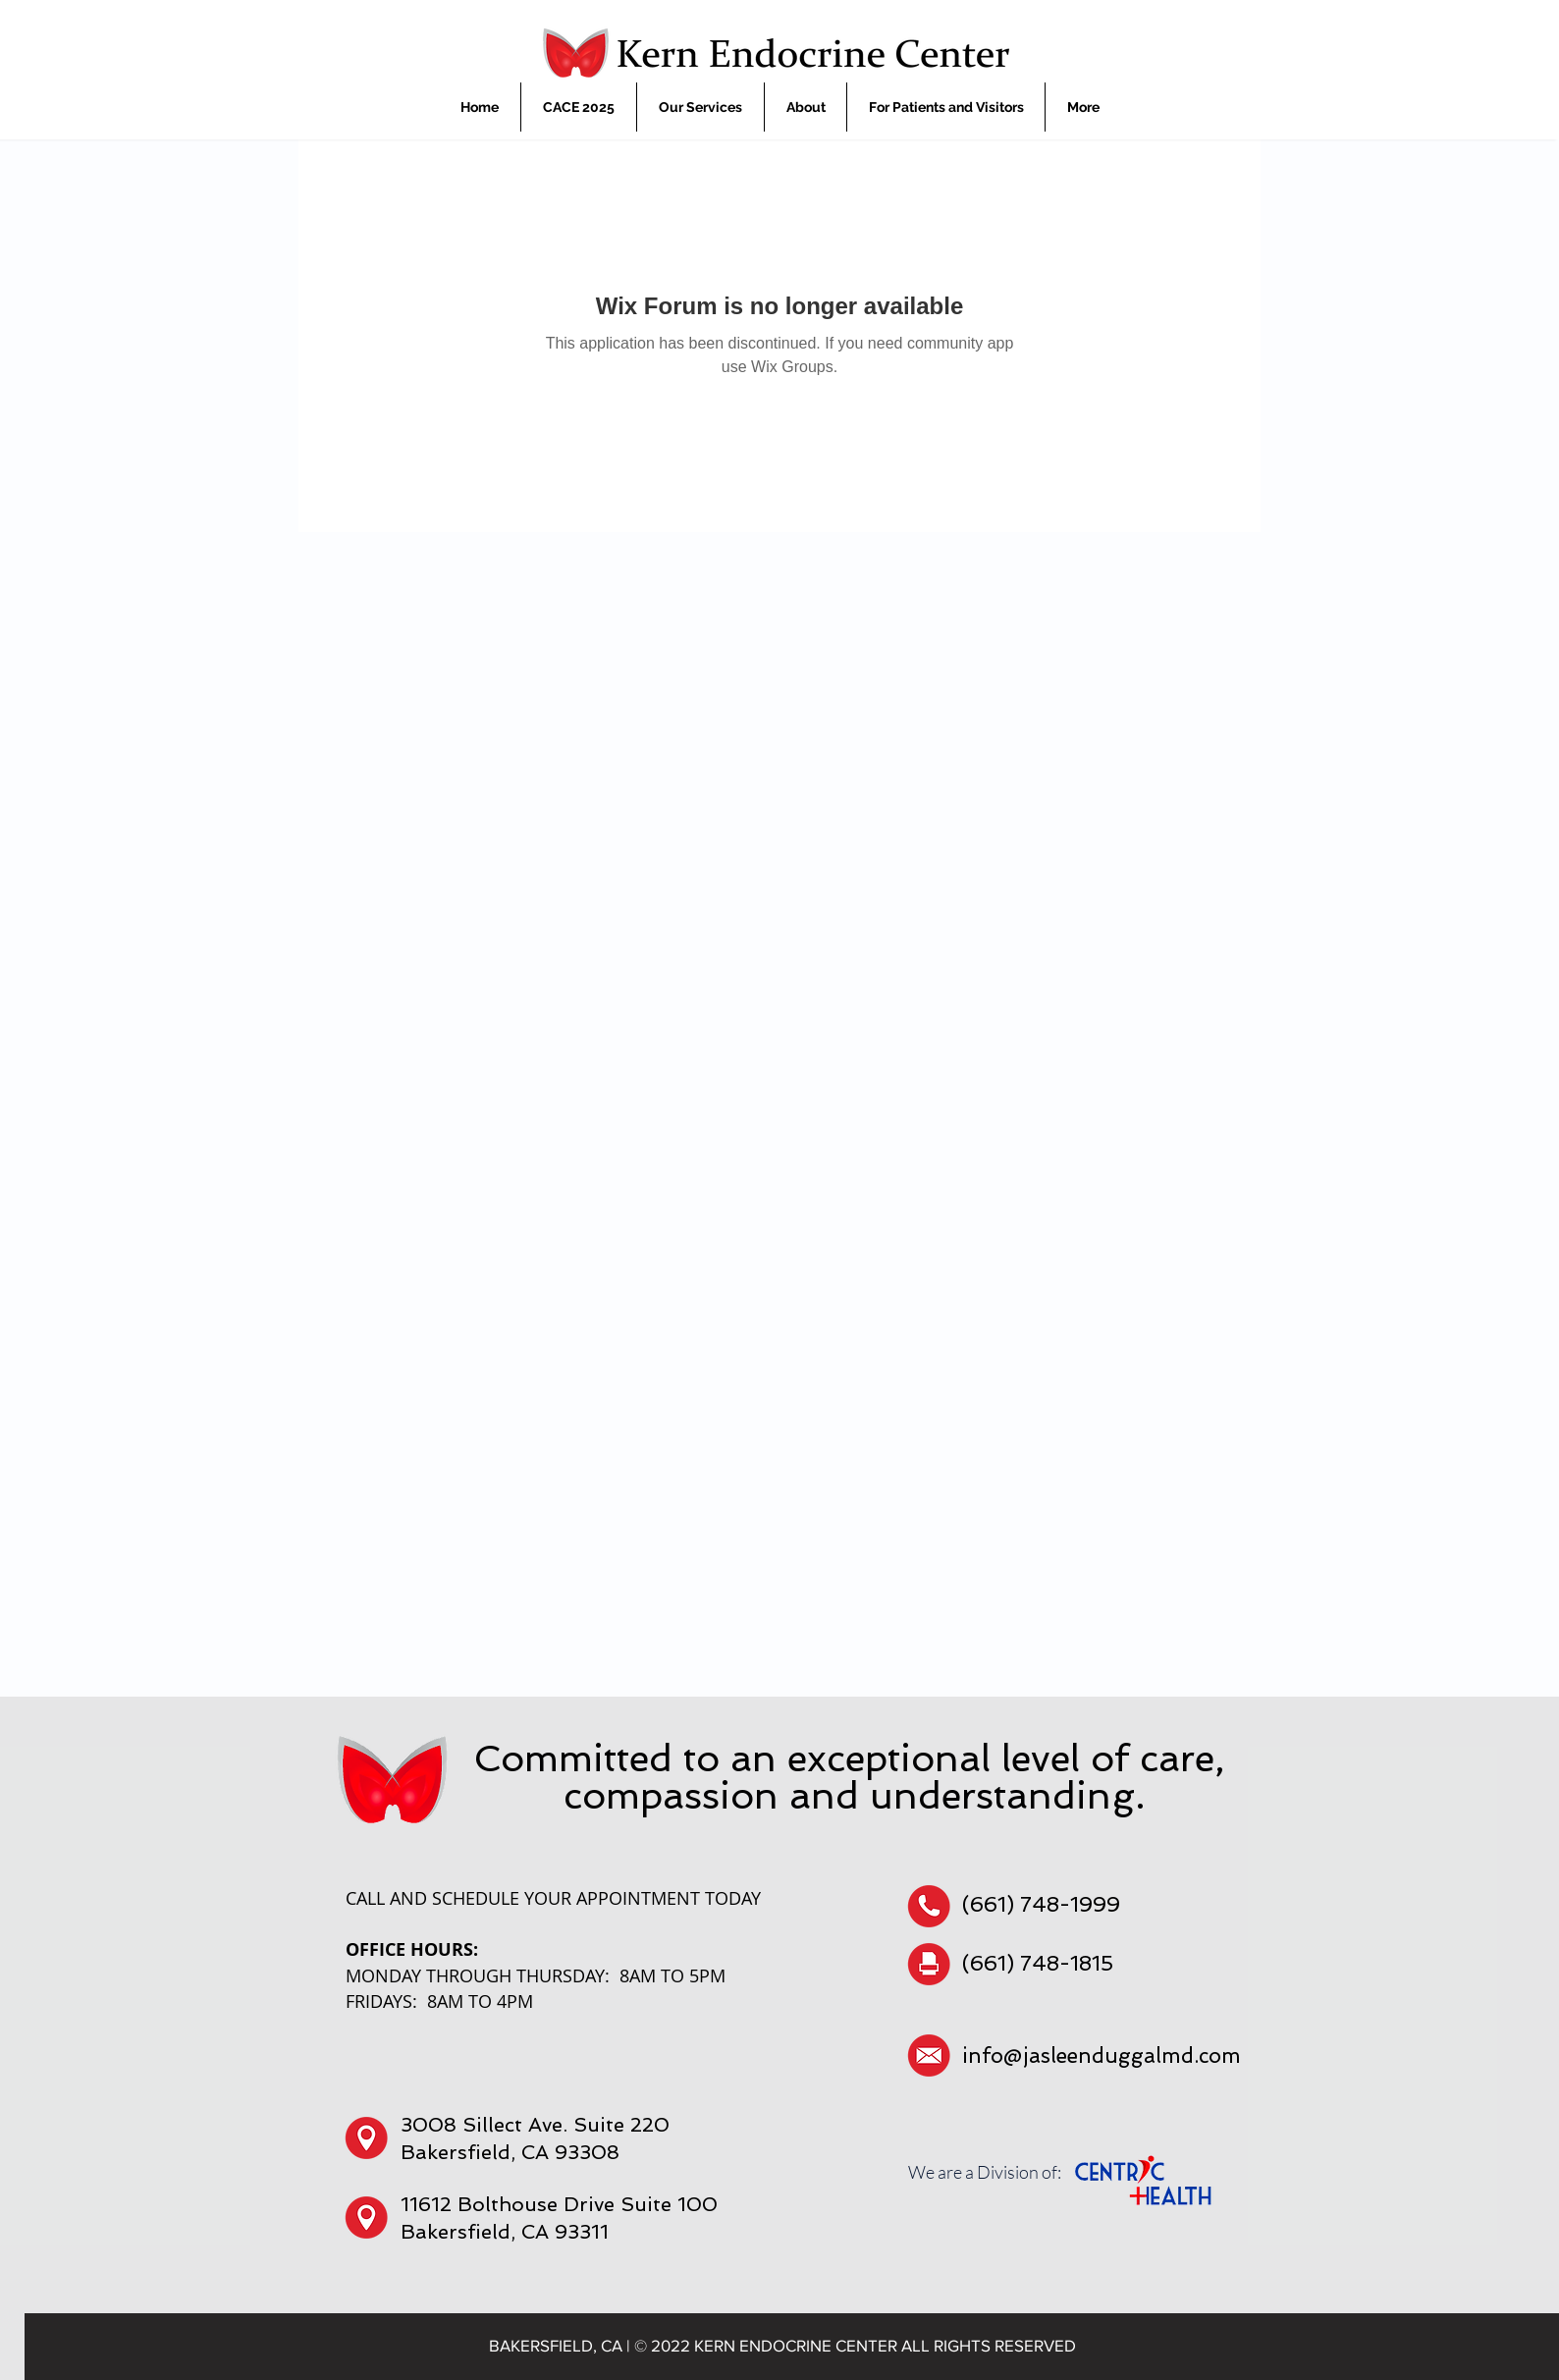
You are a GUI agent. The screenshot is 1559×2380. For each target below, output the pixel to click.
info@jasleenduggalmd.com (1101, 2055)
